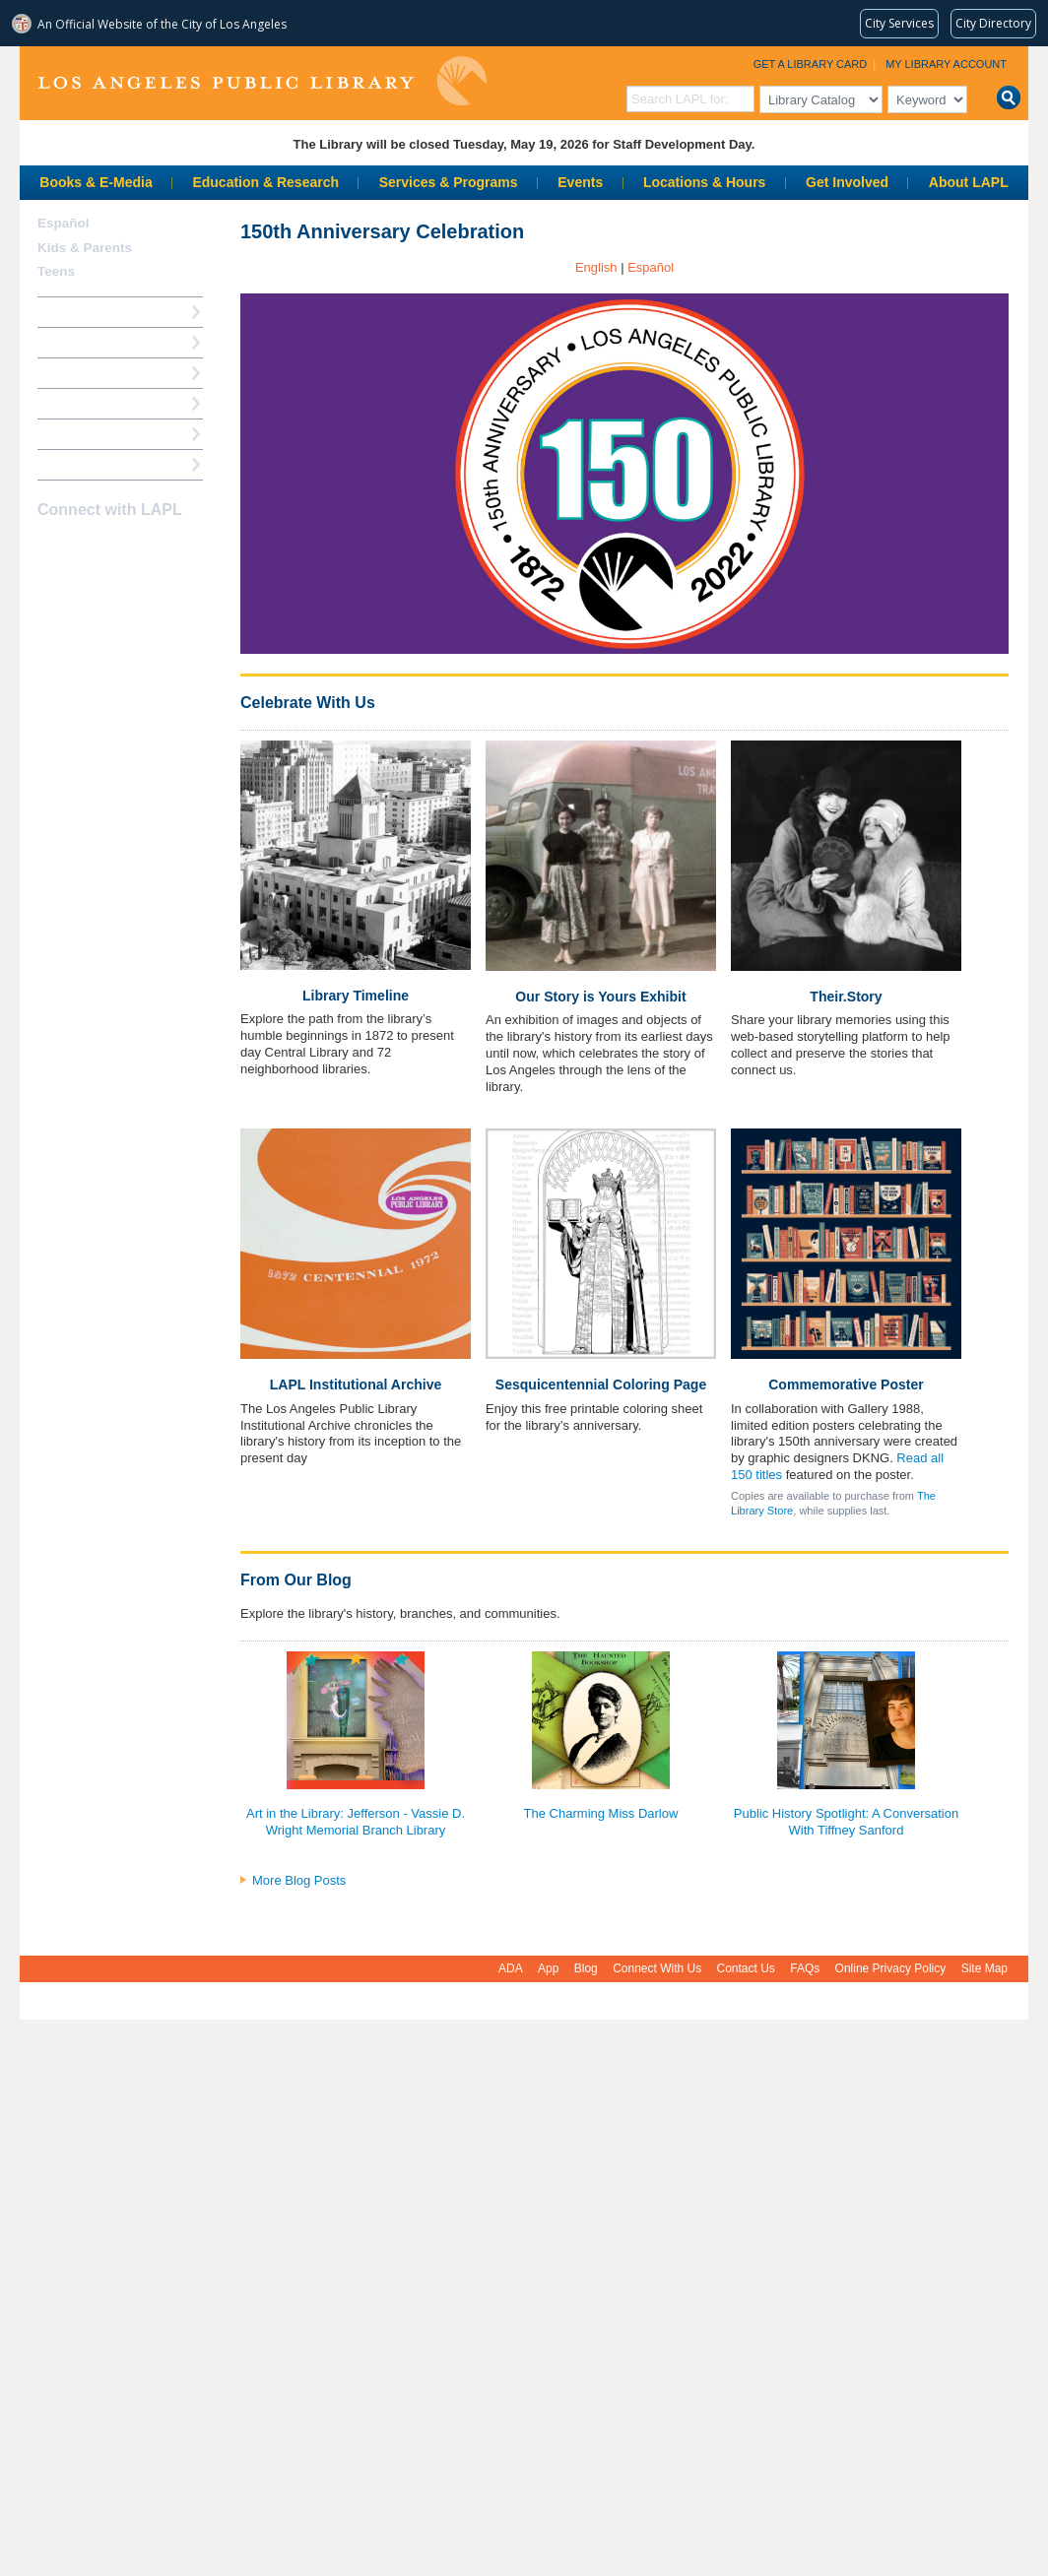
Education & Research (265, 182)
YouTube (119, 548)
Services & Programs (448, 182)
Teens (56, 271)
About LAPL (969, 182)
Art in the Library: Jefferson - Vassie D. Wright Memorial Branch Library (355, 1821)
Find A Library (80, 464)
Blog (586, 1968)
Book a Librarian (88, 433)
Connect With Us (657, 1968)
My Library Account (946, 64)
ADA (510, 1968)
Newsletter (153, 548)
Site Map (984, 1968)
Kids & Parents (84, 247)
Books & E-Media (95, 182)
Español (63, 223)
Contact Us (746, 1968)
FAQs (804, 1968)
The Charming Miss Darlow (601, 1813)
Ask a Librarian (83, 403)
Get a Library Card (810, 64)
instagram (84, 548)
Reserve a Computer (99, 372)
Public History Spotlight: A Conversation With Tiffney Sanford (846, 1821)
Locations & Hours (704, 182)
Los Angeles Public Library (262, 81)
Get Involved (847, 182)
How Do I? (68, 311)
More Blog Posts (299, 1880)
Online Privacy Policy (891, 1968)
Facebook (50, 548)
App (548, 1968)
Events (580, 182)
